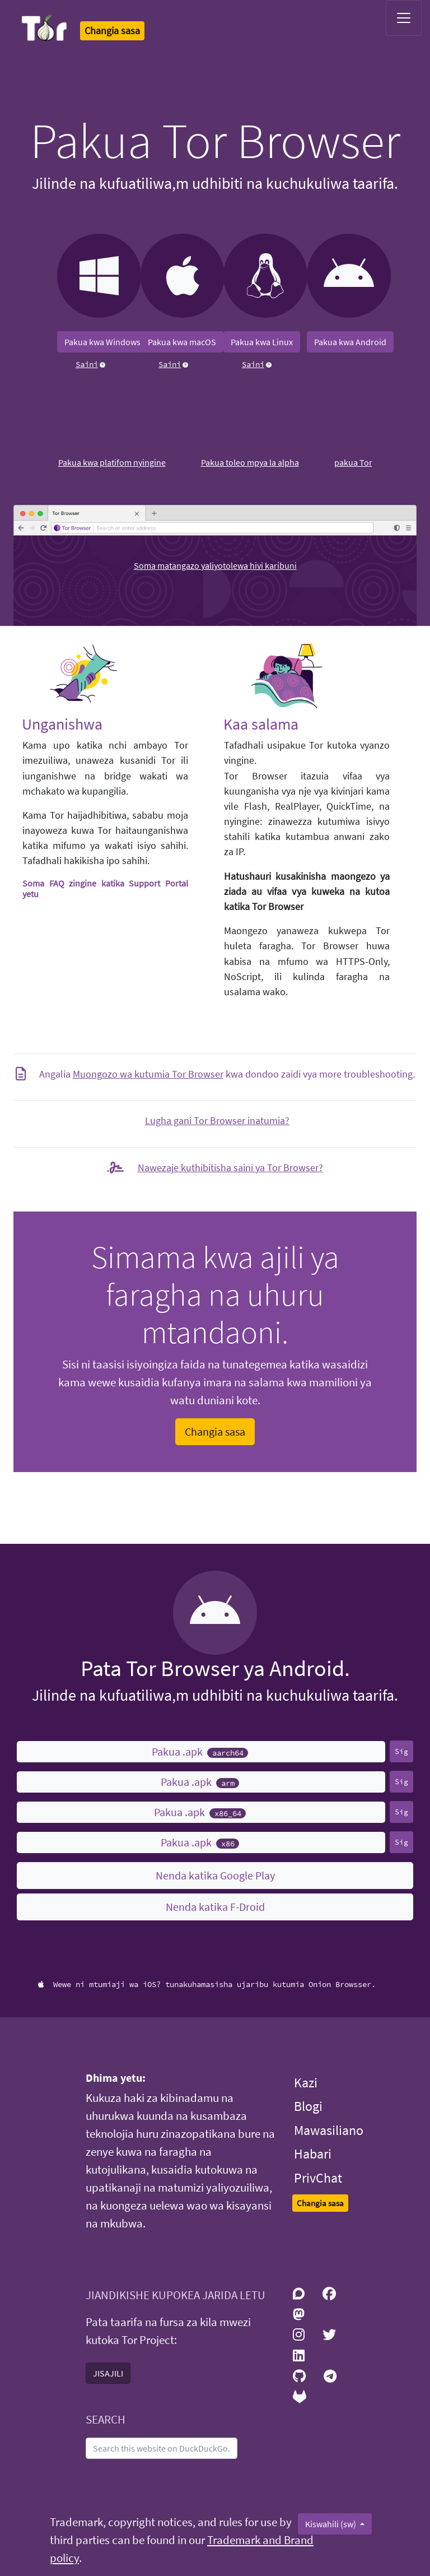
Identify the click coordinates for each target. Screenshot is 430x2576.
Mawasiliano (328, 2130)
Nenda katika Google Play (215, 1875)
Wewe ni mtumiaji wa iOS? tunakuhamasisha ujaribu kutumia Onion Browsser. (207, 1984)
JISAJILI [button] (108, 2373)
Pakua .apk (200, 1751)
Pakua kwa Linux (262, 341)
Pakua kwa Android (350, 341)
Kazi (305, 2082)
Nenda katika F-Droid (215, 1907)
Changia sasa (215, 1431)
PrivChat (318, 2178)
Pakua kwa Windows (102, 341)
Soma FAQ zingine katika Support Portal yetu (105, 888)
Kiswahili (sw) (331, 2523)
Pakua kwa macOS (182, 341)
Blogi (308, 2106)
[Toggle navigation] (404, 18)
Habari (312, 2153)
